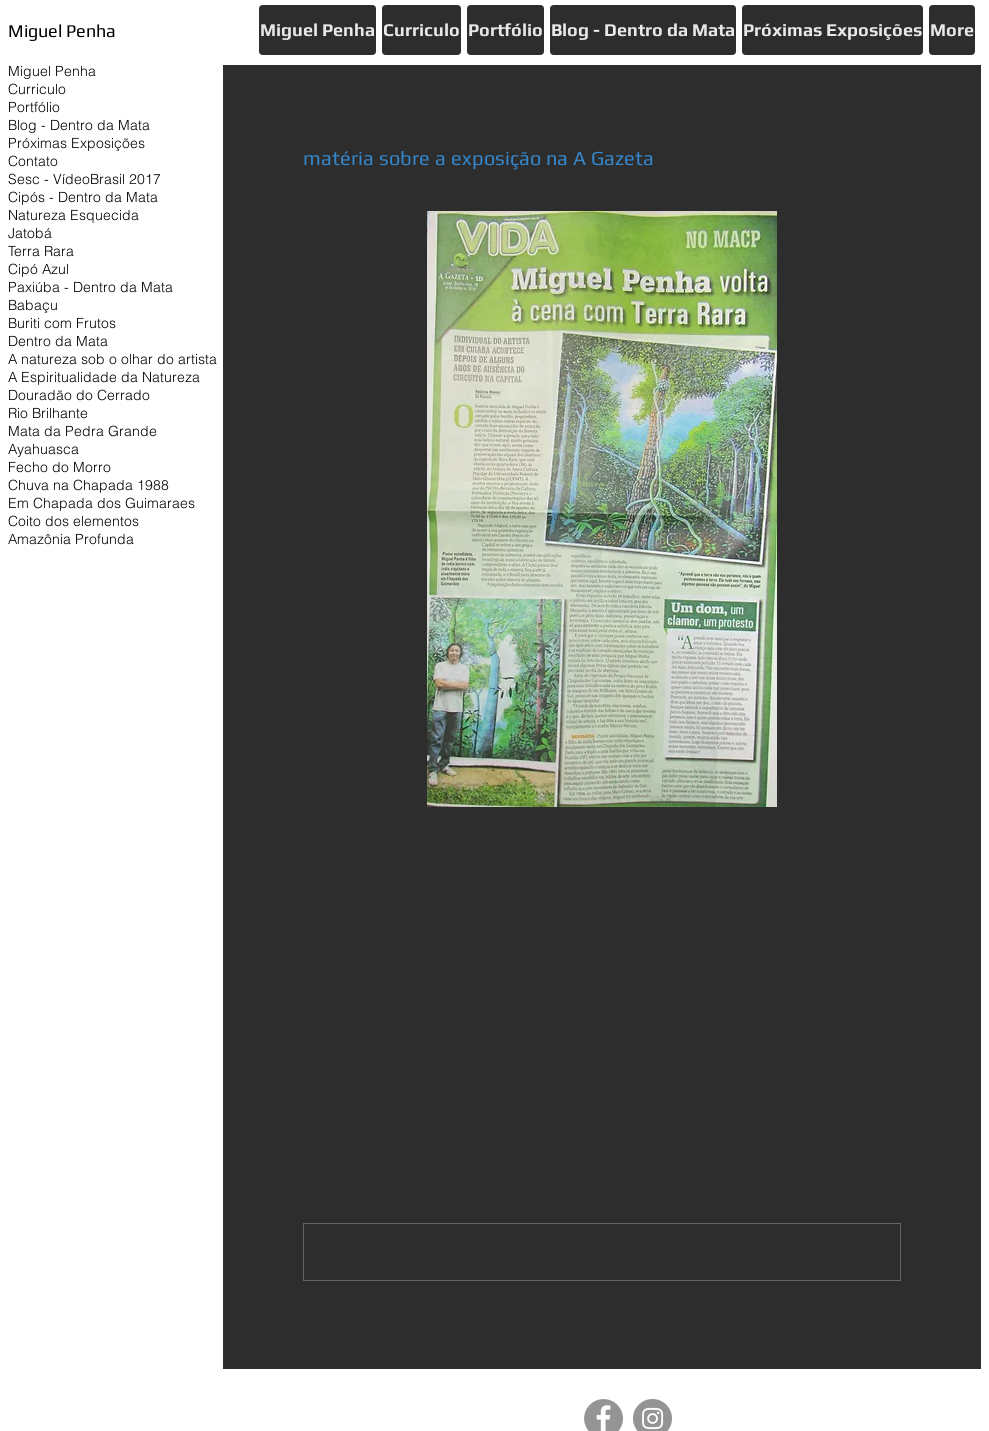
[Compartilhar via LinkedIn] (410, 923)
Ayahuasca (43, 449)
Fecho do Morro (59, 467)
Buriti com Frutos (62, 323)
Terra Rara (41, 251)
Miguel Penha (52, 71)
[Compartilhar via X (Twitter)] (361, 923)
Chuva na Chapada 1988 (88, 485)
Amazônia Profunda (71, 539)
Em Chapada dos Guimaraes (101, 503)
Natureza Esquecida (73, 215)
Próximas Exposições (76, 143)
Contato (33, 161)
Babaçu (33, 305)
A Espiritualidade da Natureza (104, 377)
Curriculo (37, 89)
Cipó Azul (38, 269)
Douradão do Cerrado (79, 395)
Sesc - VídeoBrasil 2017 (84, 179)
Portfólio (34, 107)
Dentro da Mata (58, 341)
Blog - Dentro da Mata (79, 125)
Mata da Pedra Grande (82, 431)
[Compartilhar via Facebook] (312, 923)
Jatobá (30, 233)
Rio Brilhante (48, 413)
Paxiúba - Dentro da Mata (90, 287)
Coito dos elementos (73, 521)
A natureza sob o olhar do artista (112, 359)
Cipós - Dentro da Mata (83, 197)
